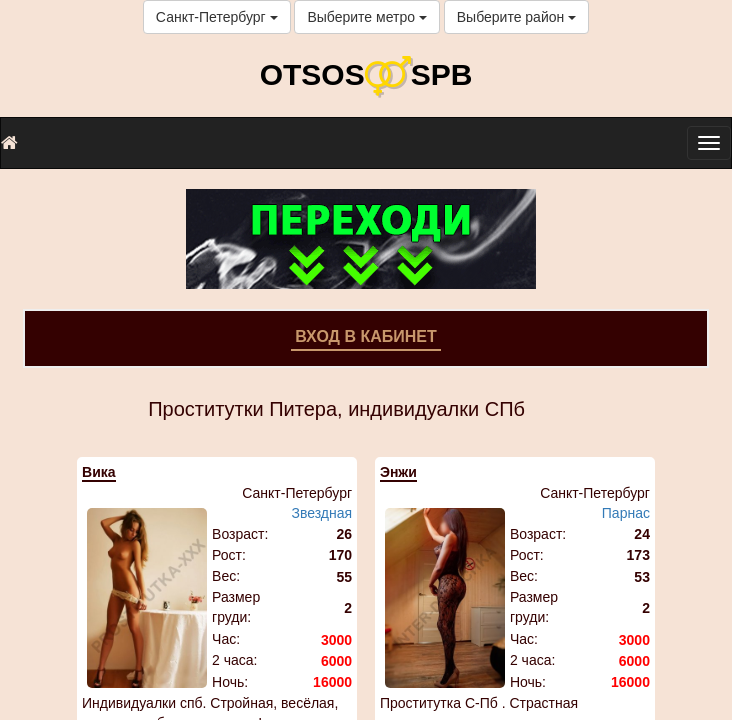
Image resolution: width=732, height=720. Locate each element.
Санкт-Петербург (217, 17)
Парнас (626, 513)
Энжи (398, 472)
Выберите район (516, 17)
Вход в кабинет (366, 336)
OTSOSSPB (366, 74)
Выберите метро (366, 17)
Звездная (321, 513)
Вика (99, 472)
